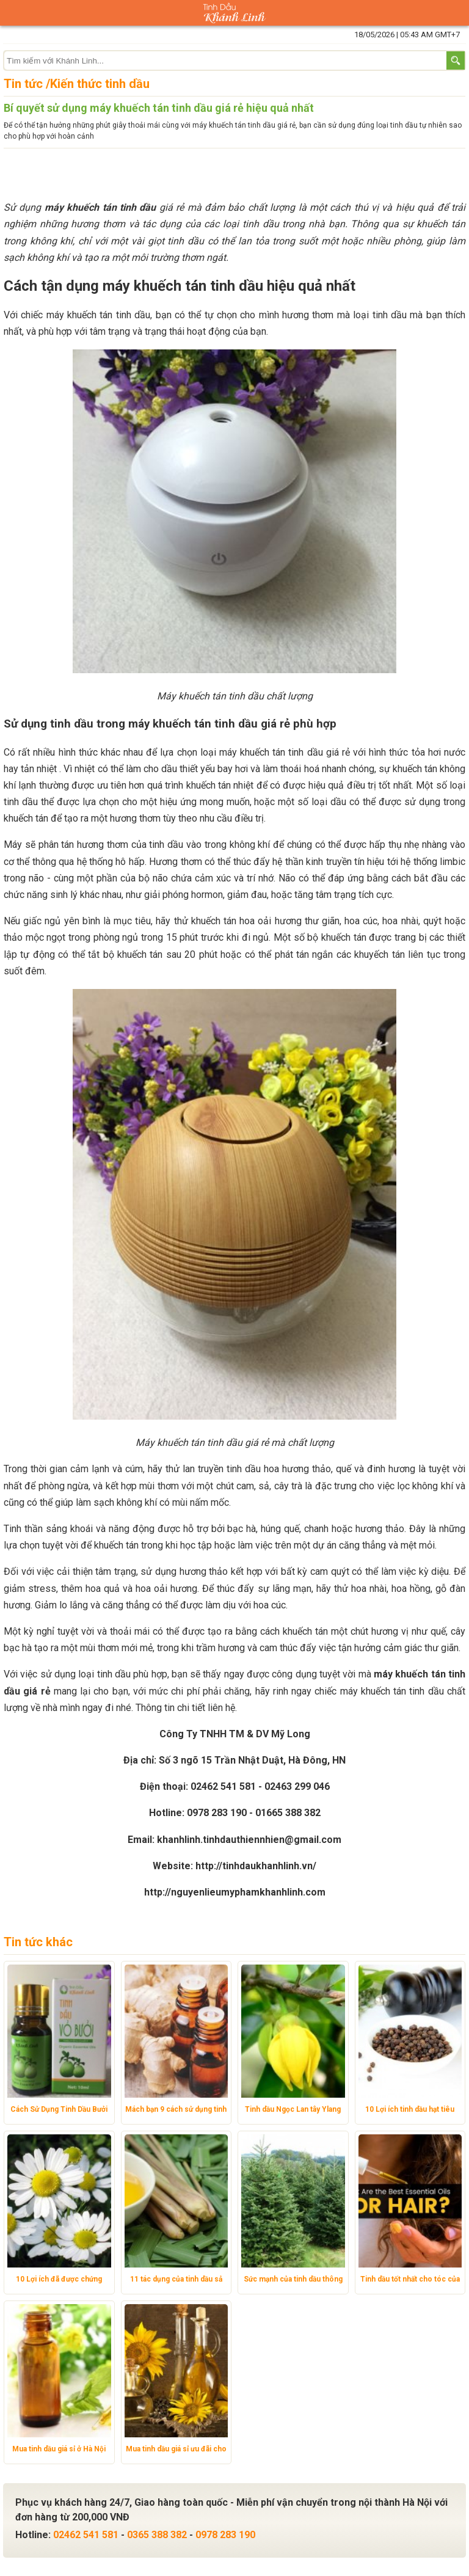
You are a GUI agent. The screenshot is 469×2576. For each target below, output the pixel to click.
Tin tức (23, 83)
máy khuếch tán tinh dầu (100, 207)
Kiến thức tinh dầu (100, 83)
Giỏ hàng (456, 13)
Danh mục (13, 13)
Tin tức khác (38, 1942)
